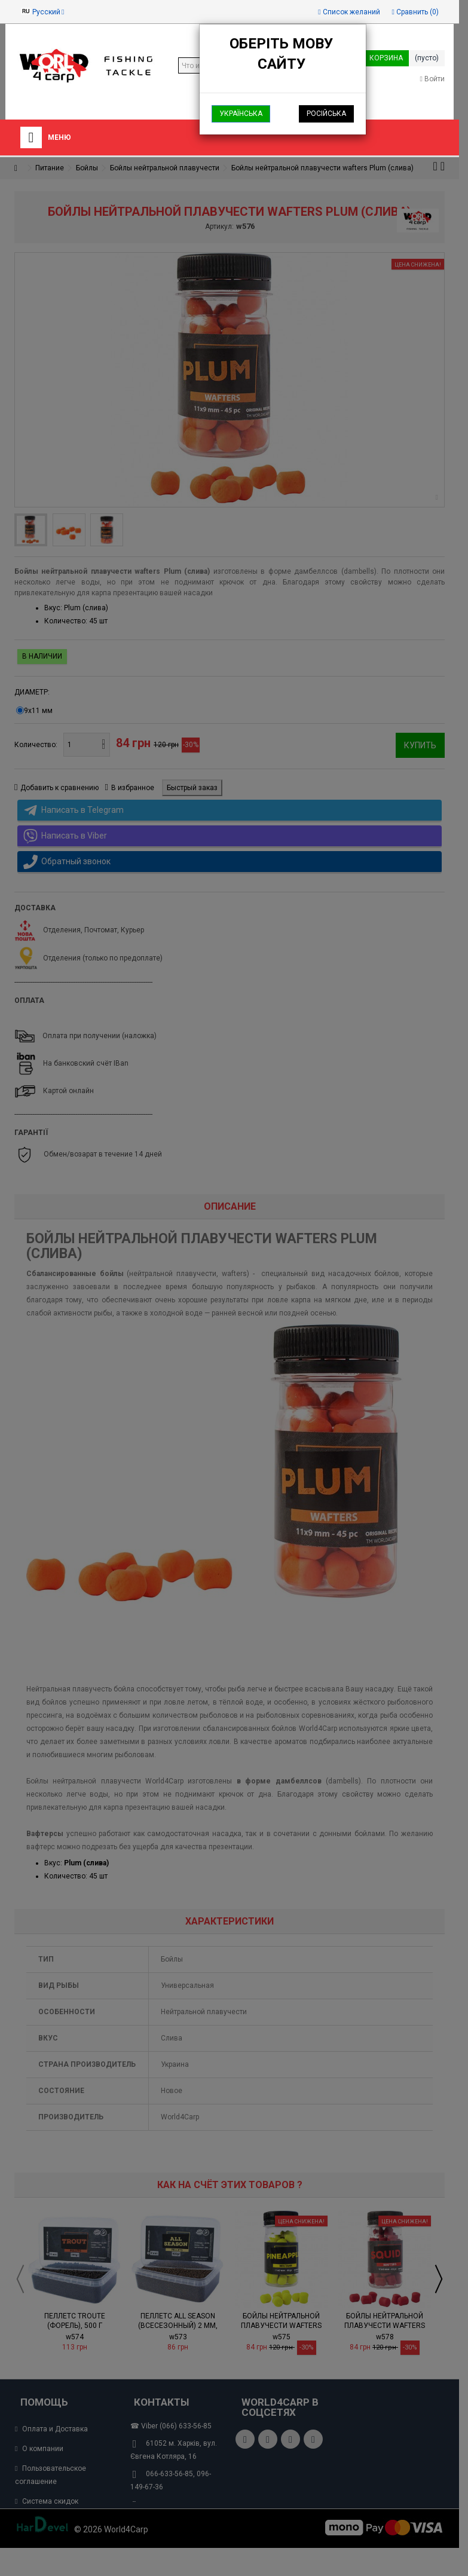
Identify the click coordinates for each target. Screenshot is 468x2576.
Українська (240, 113)
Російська (326, 113)
